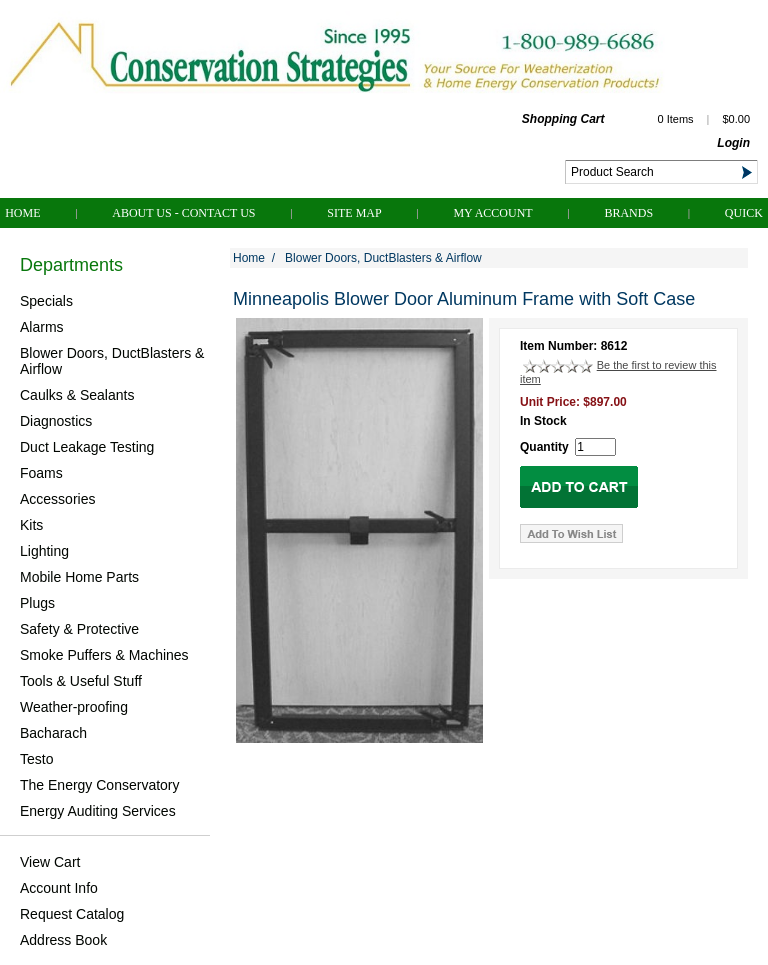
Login (733, 143)
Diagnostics (56, 421)
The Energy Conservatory (100, 785)
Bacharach (53, 733)
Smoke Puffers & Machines (104, 655)
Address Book (63, 940)
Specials (46, 301)
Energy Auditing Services (98, 811)
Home (22, 213)
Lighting (44, 551)
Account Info (59, 888)
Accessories (57, 499)
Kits (31, 525)
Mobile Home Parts (79, 577)
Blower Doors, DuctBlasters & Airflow (112, 361)
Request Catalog (72, 914)
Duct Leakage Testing (87, 447)
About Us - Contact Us (183, 213)
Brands (628, 213)
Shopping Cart (563, 119)
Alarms (42, 327)
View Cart (50, 862)
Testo (36, 759)
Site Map (354, 213)
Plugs (37, 603)
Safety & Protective (79, 629)
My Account (492, 213)
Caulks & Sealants (77, 395)
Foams (41, 473)
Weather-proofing (74, 707)
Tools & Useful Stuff (81, 681)
